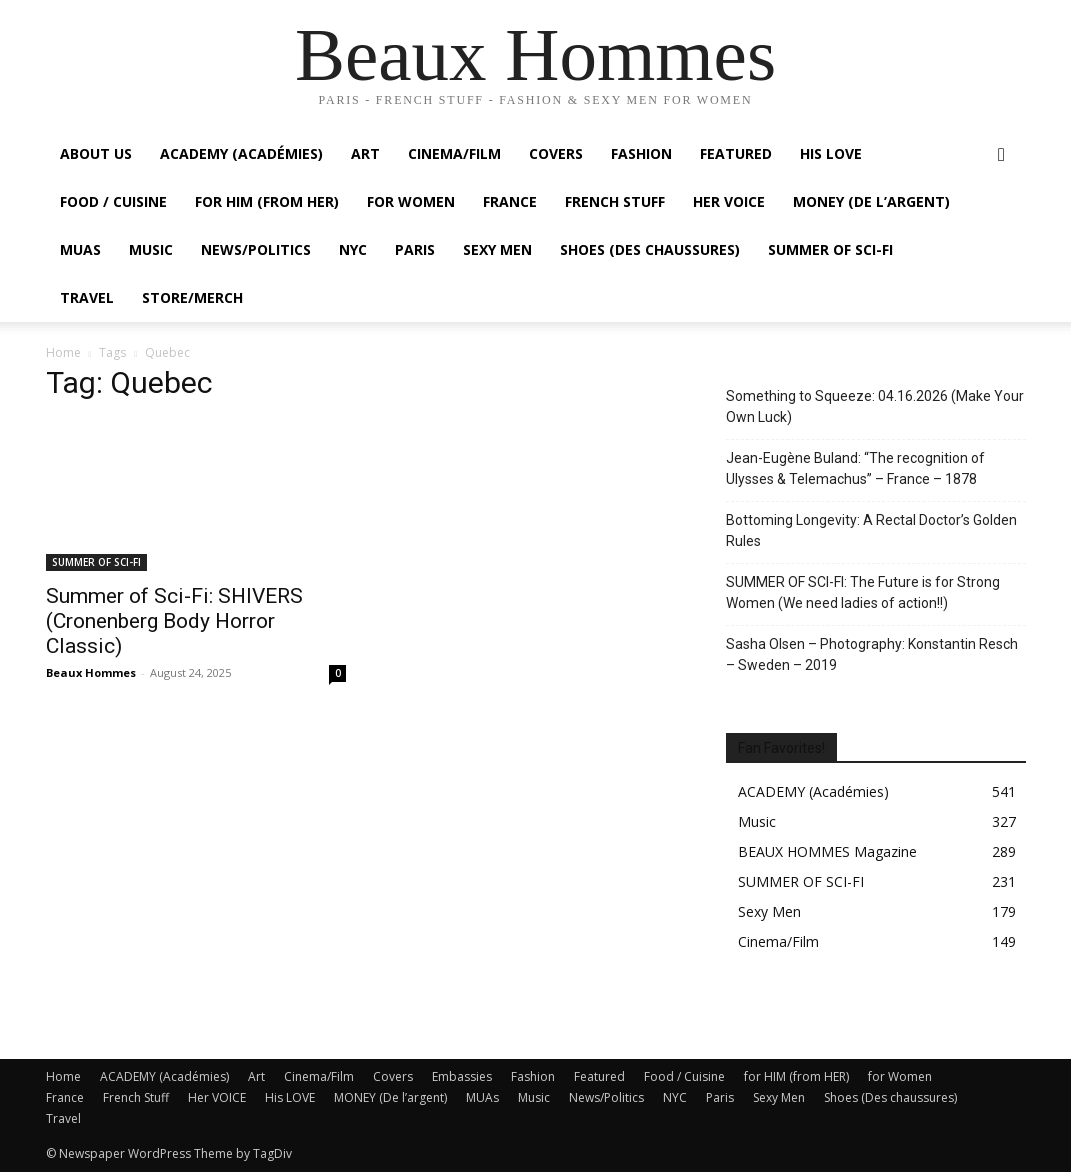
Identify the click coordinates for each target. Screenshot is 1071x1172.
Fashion (641, 153)
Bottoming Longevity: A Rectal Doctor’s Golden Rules (871, 530)
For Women (411, 201)
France (510, 201)
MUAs (80, 249)
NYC (353, 249)
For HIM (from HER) (267, 201)
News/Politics (256, 249)
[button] (1002, 155)
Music (151, 249)
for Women (900, 1076)
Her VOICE (729, 201)
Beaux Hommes (91, 672)
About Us (96, 153)
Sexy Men (497, 249)
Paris (415, 249)
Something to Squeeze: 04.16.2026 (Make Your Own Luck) (875, 406)
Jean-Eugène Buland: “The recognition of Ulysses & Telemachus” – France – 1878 (855, 468)
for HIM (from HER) (796, 1076)
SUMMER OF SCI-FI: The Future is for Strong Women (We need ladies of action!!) (863, 592)
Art (365, 153)
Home (63, 352)
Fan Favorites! (781, 748)
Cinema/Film (454, 153)
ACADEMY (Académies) (241, 153)
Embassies (462, 1076)
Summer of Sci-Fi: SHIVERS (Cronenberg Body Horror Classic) (174, 621)
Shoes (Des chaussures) (650, 249)
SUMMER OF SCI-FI (830, 249)
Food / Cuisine (113, 201)
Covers (556, 153)
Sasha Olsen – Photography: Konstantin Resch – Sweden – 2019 (872, 654)
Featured (736, 153)
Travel (87, 297)
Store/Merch (192, 297)
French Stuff (615, 201)
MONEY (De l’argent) (871, 201)
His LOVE (831, 153)
